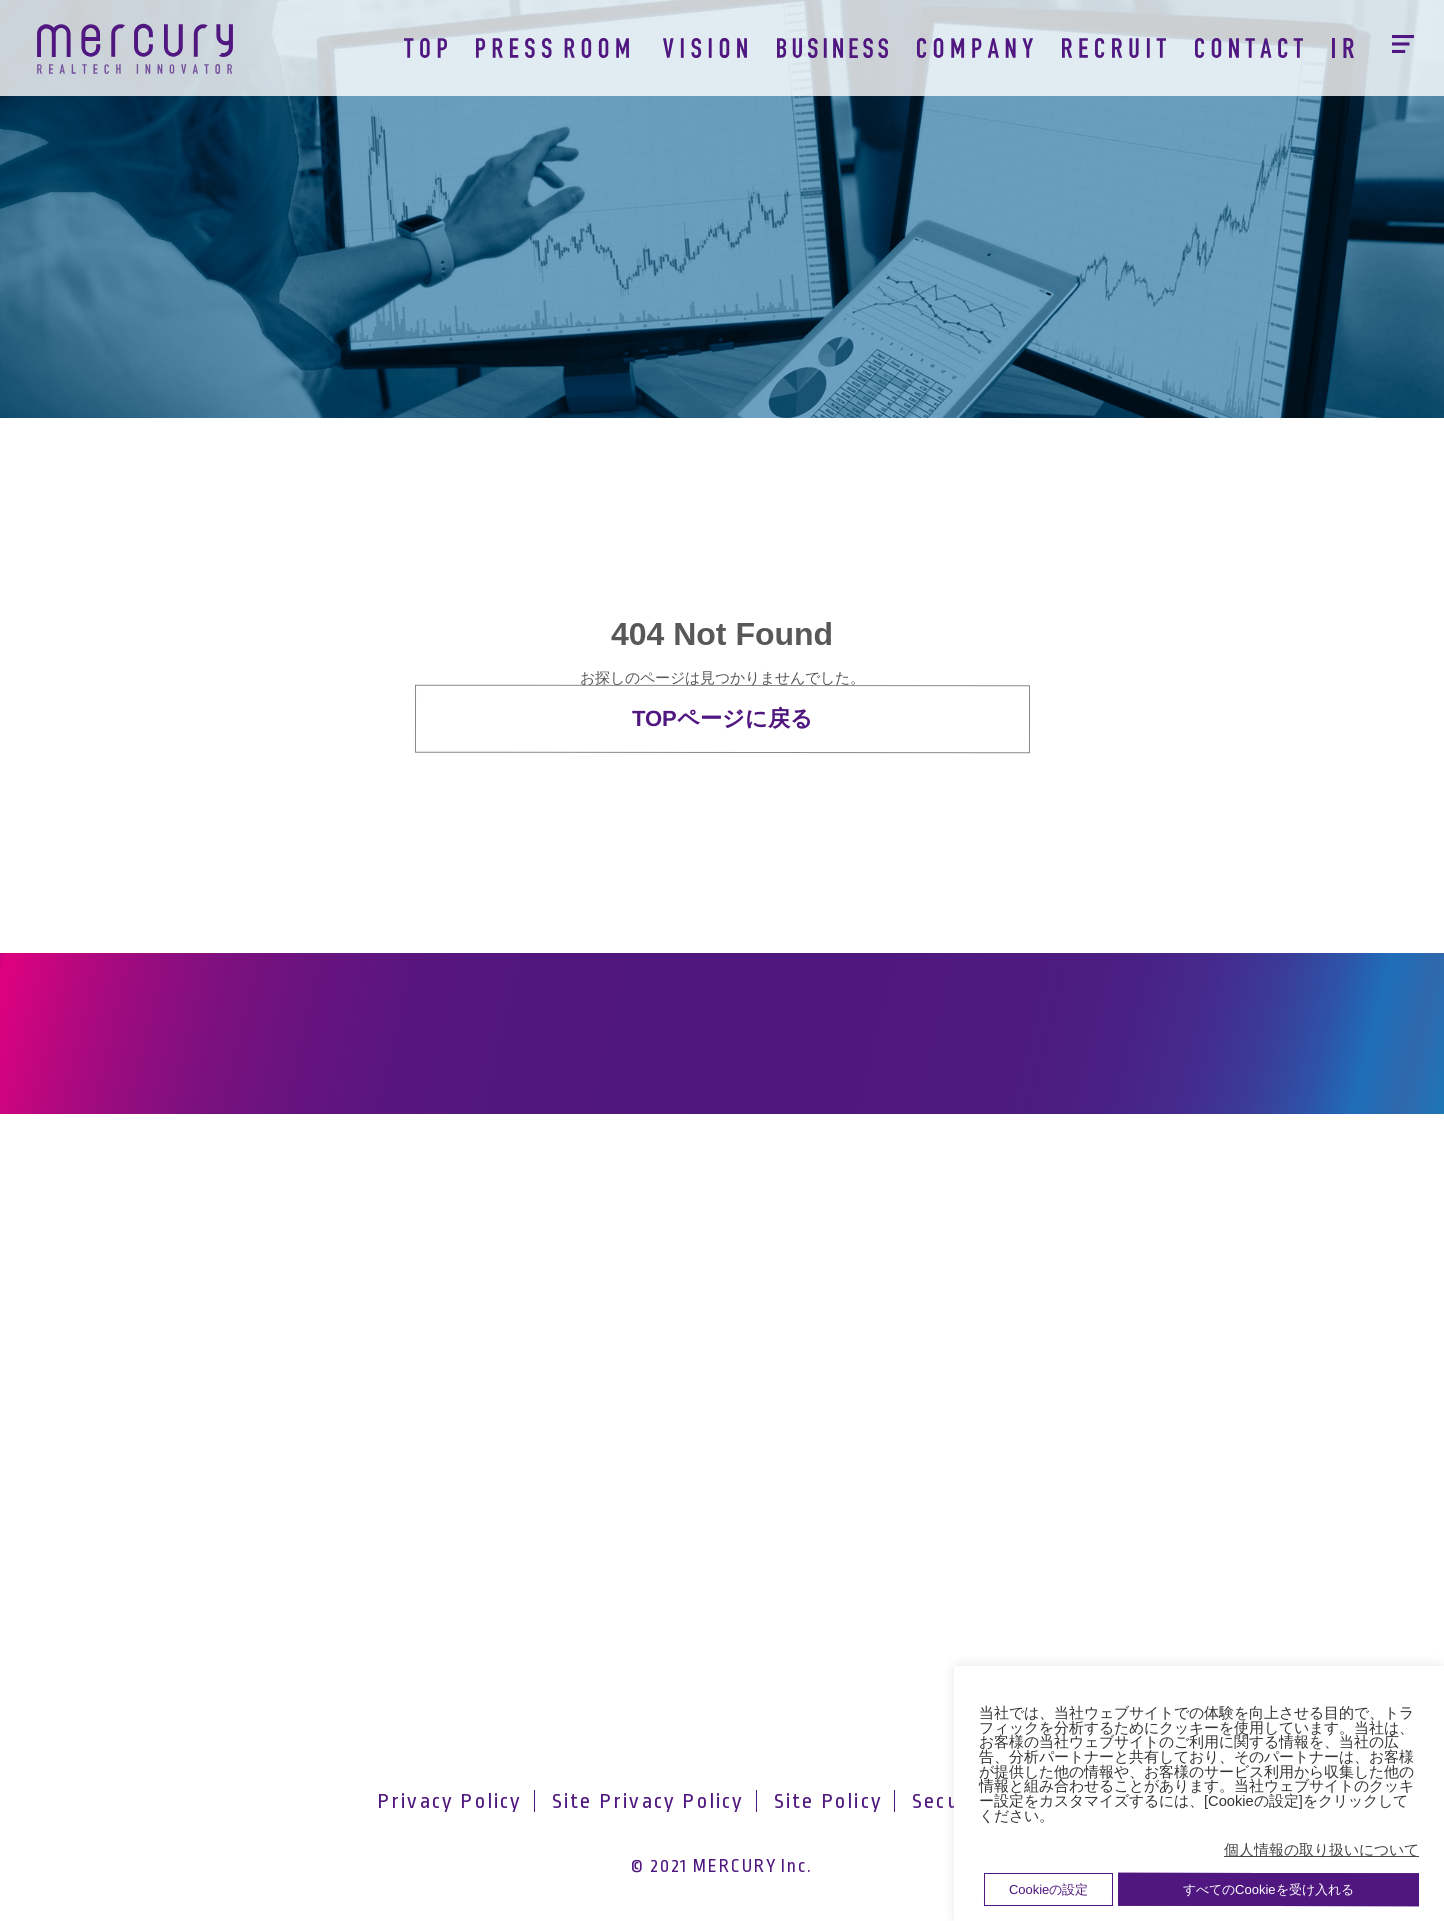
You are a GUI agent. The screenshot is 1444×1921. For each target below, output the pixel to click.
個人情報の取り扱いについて (1321, 1850)
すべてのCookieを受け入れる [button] (1268, 1889)
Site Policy (828, 1801)
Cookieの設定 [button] (1048, 1889)
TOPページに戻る (722, 718)
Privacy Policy (450, 1801)
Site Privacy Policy (648, 1801)
